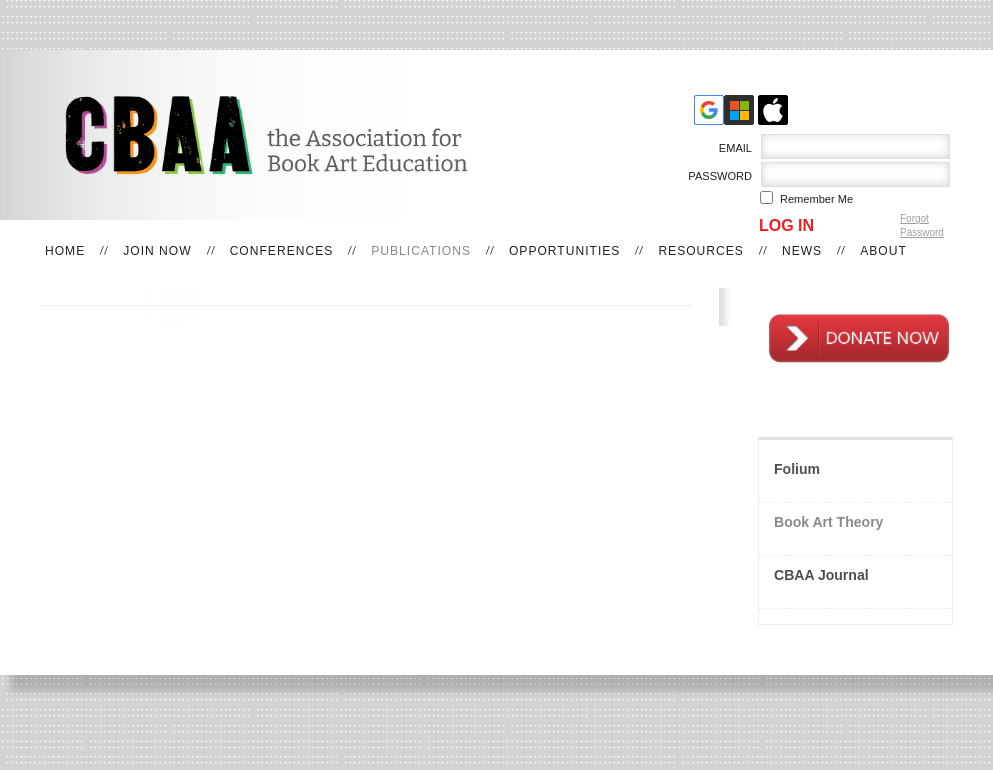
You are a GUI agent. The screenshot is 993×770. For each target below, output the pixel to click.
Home (65, 251)
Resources (701, 251)
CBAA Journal (821, 575)
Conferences (282, 251)
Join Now (157, 251)
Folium (797, 469)
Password (716, 176)
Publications (421, 251)
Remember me (816, 199)
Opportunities (564, 251)
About (883, 251)
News (802, 251)
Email (731, 148)
